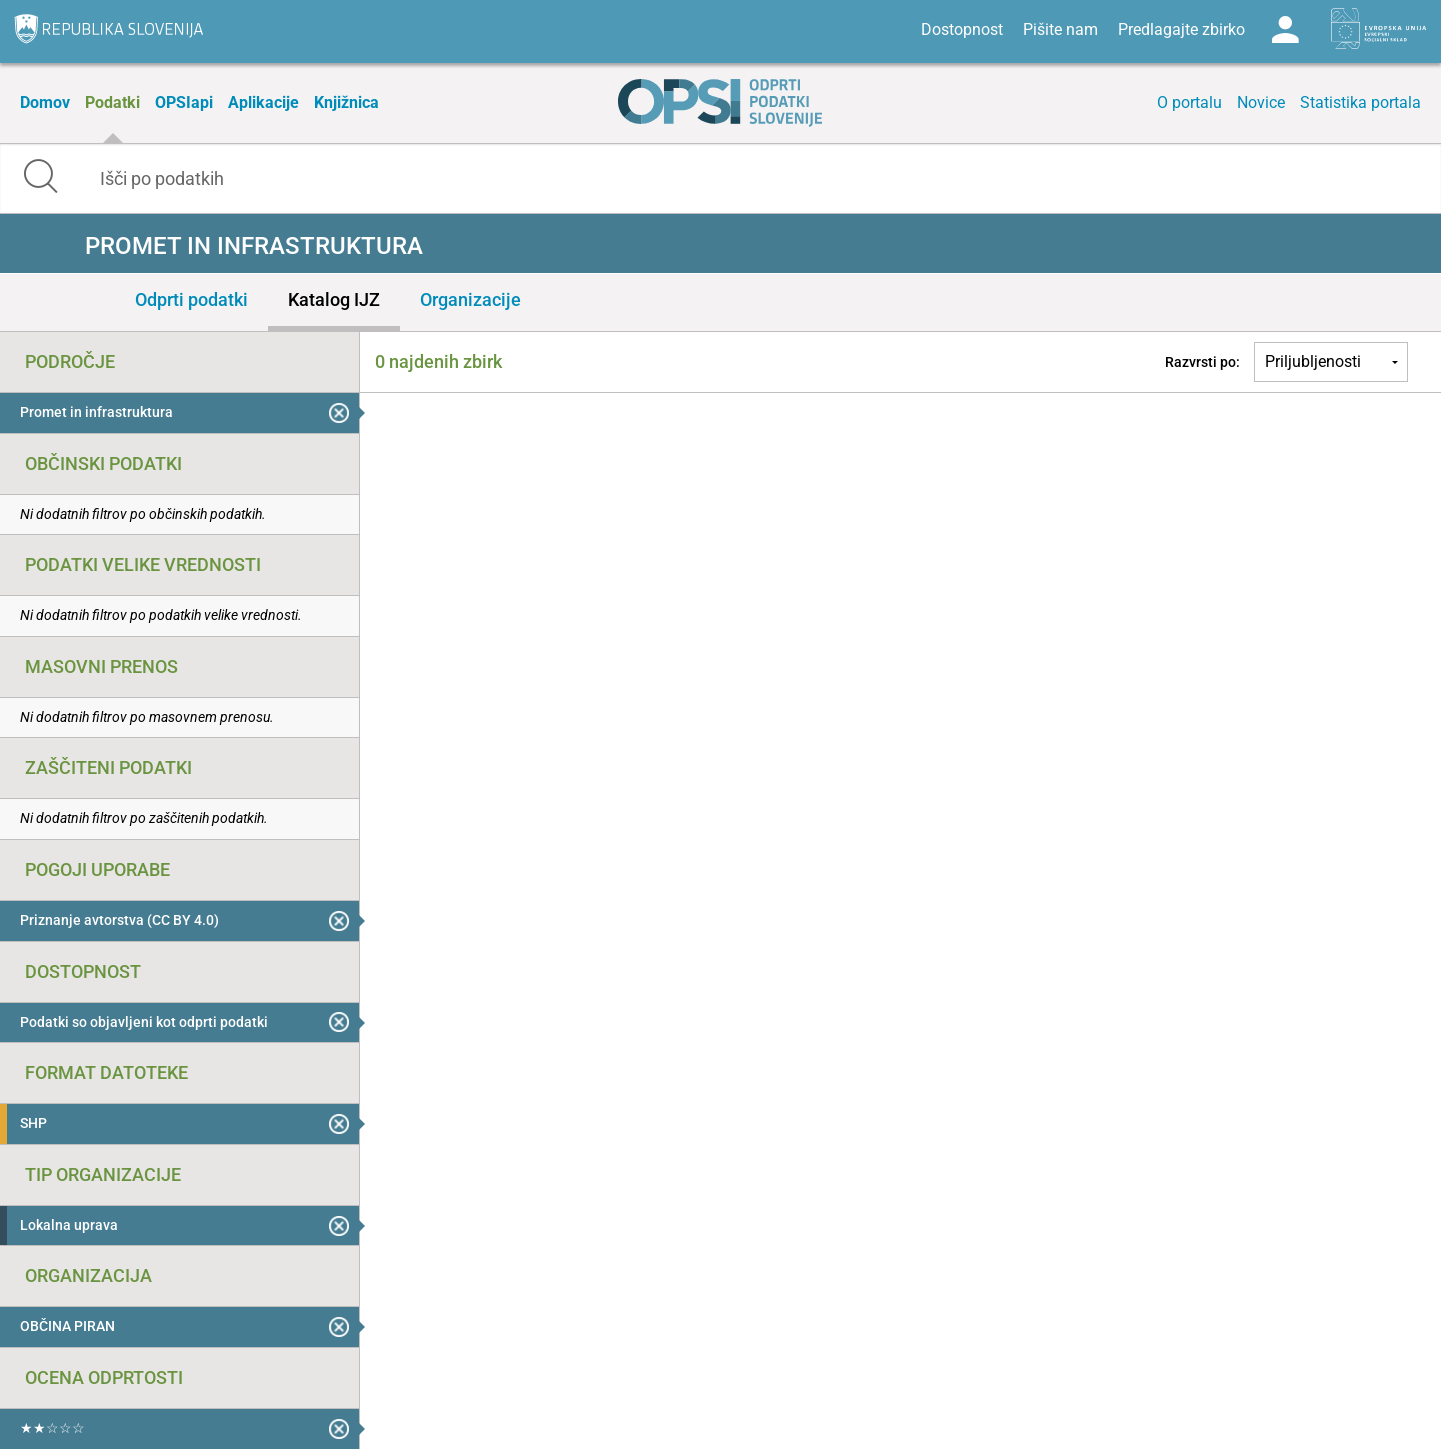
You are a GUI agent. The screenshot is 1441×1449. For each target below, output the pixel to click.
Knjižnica (346, 102)
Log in (1285, 30)
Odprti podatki (191, 299)
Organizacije (470, 299)
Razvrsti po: (1202, 362)
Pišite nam (1060, 29)
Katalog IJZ (334, 299)
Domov (45, 102)
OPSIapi (184, 102)
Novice (1261, 102)
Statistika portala (1360, 102)
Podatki (112, 102)
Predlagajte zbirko (1181, 29)
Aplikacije (263, 102)
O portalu (1189, 102)
